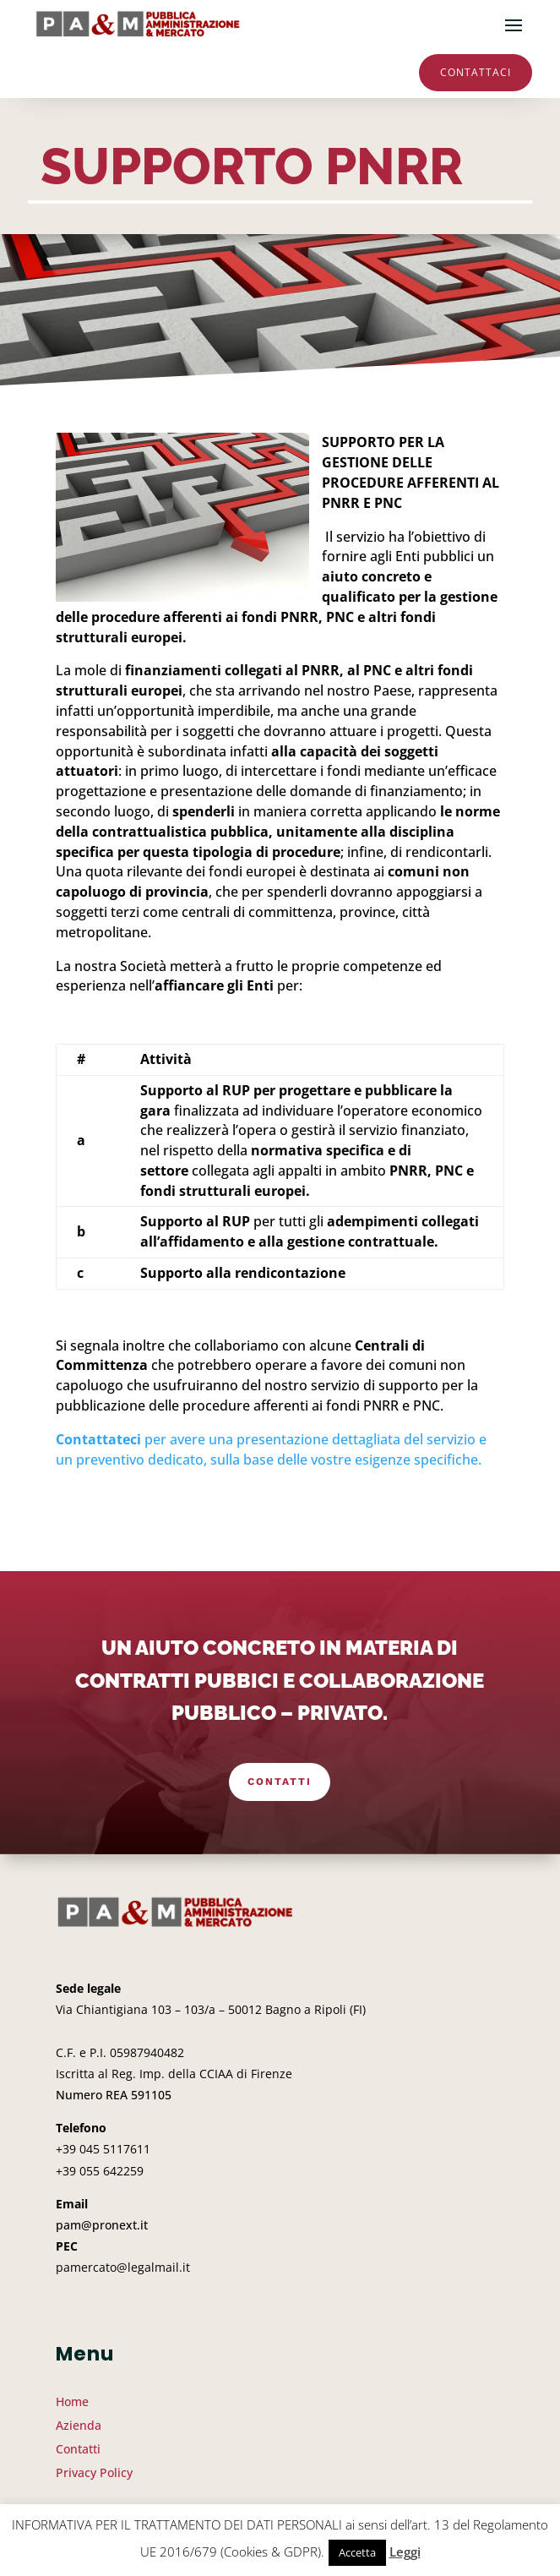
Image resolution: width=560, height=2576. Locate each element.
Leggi (405, 2551)
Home (72, 2401)
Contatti (279, 1781)
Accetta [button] (357, 2552)
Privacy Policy (94, 2472)
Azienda (78, 2425)
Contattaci (475, 72)
